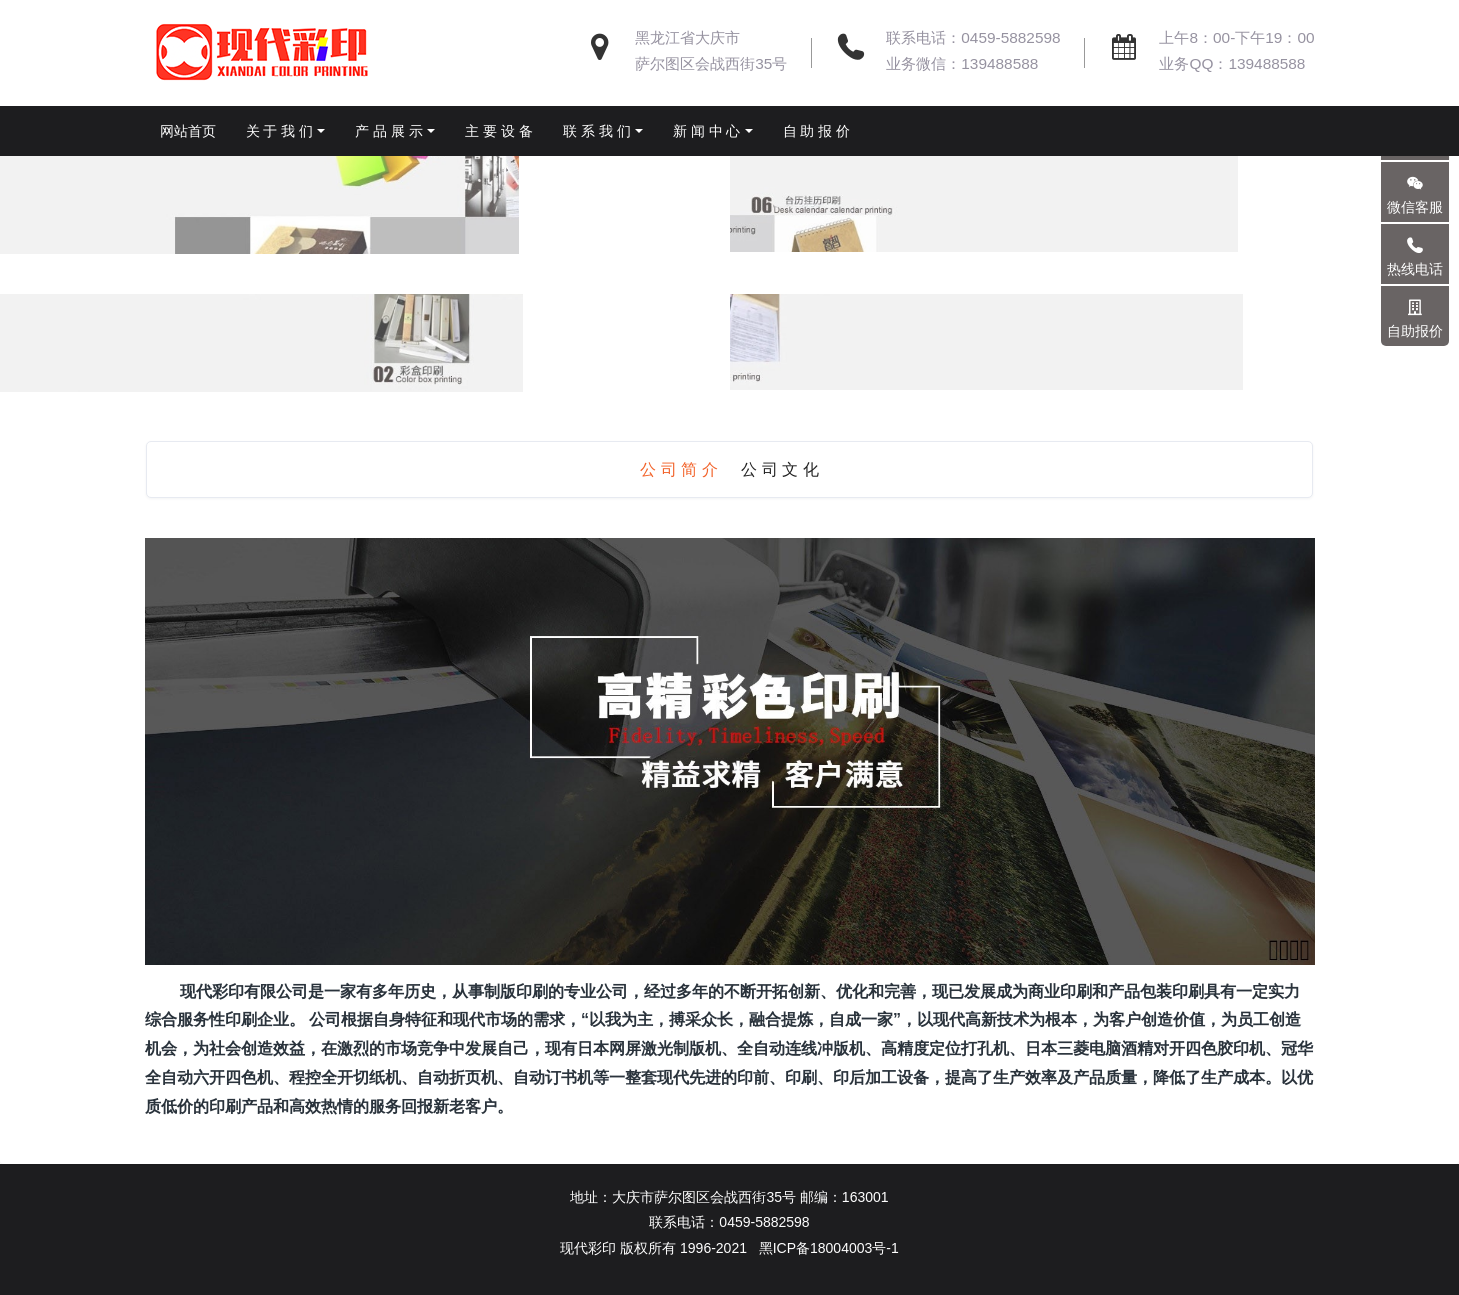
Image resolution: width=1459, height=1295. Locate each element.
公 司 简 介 (678, 469)
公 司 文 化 (779, 469)
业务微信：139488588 (962, 63)
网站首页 (188, 131)
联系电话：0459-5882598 (973, 37)
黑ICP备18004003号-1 (829, 1248)
